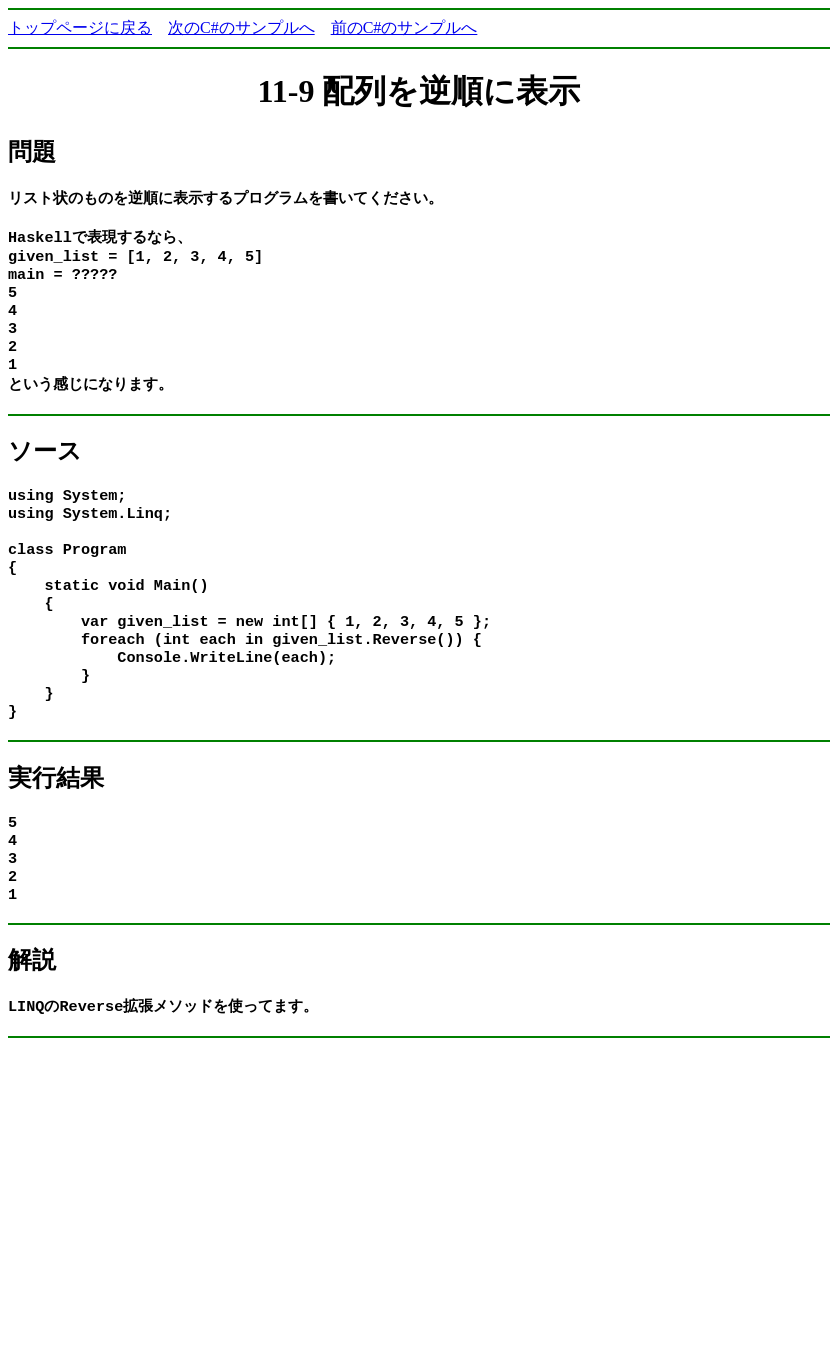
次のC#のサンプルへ (241, 27)
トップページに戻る (80, 27)
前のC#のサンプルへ (404, 27)
